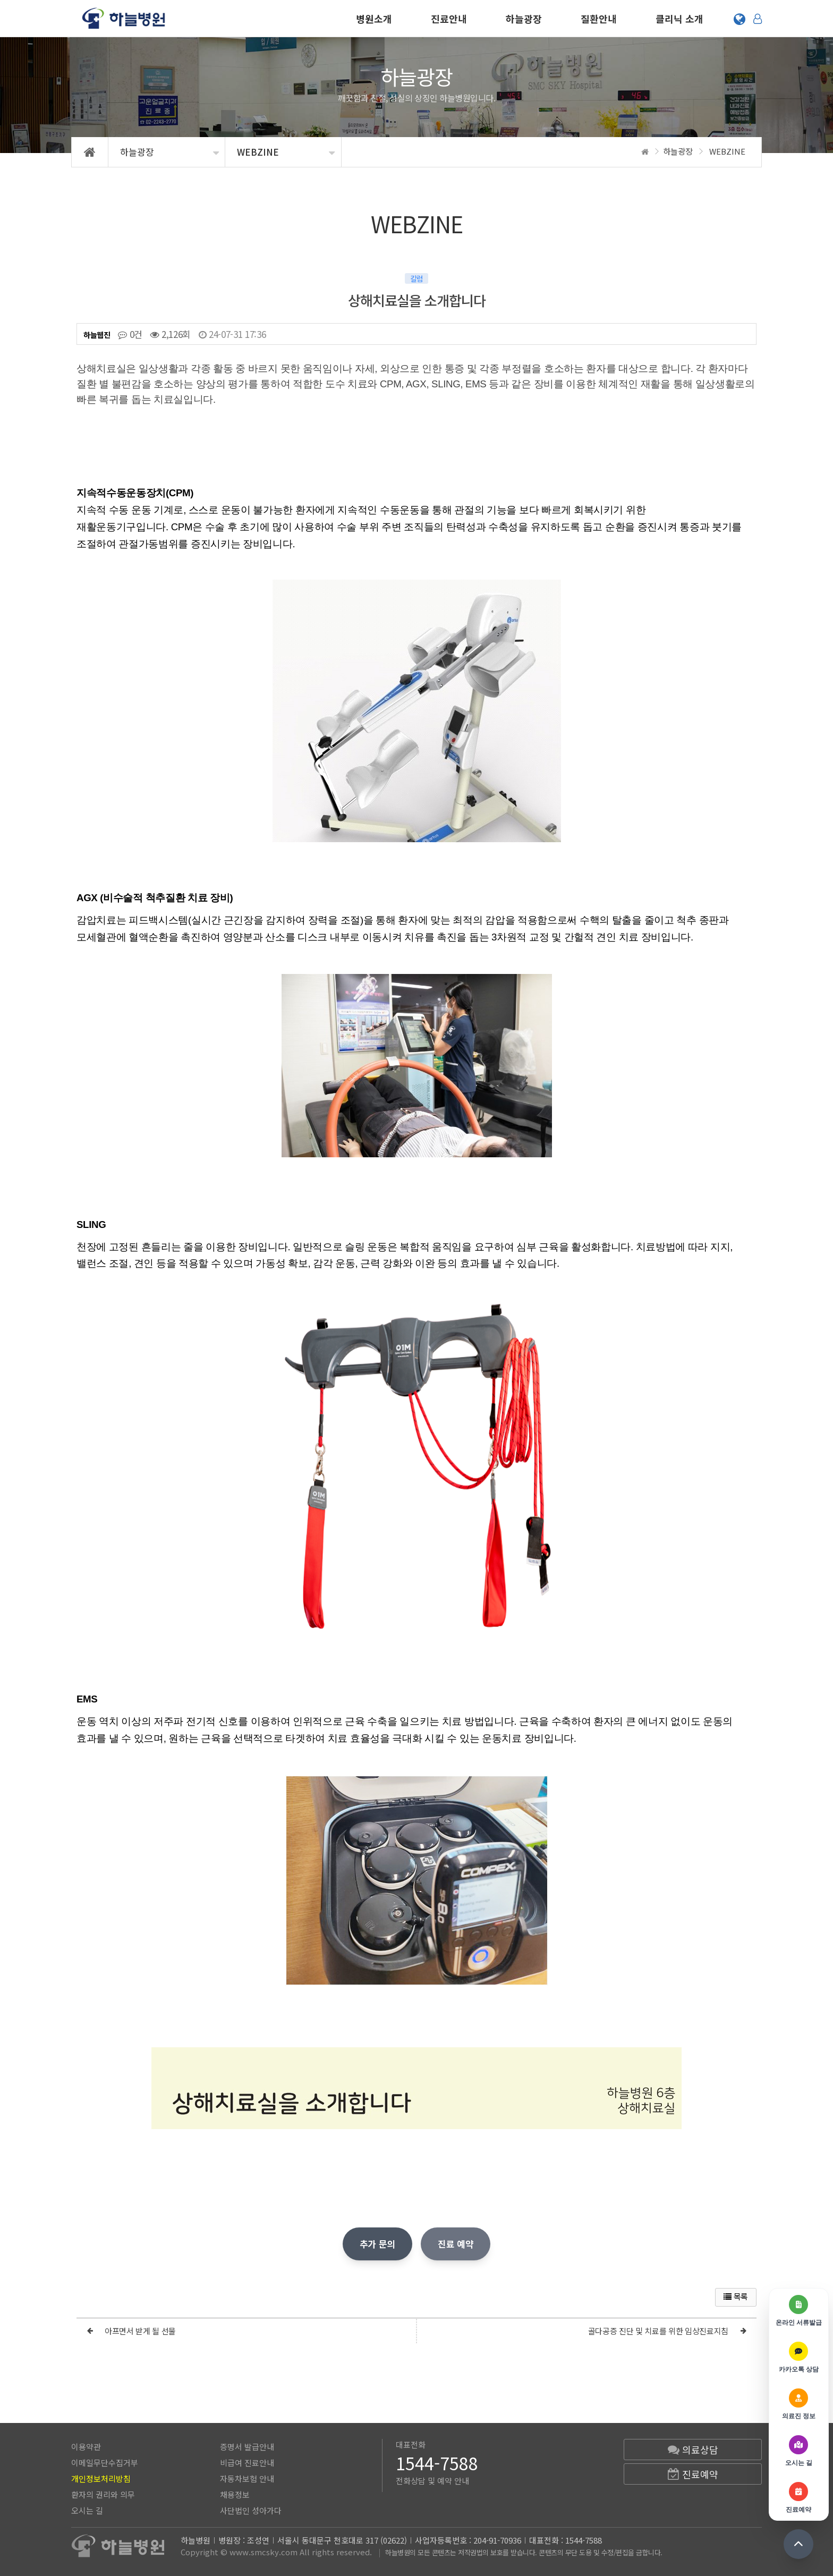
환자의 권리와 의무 (103, 2494)
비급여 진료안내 (247, 2462)
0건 (130, 334)
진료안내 (449, 19)
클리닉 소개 (679, 19)
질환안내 (599, 19)
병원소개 (374, 19)
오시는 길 (87, 2510)
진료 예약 (455, 2243)
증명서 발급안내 (247, 2446)
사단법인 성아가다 (251, 2510)
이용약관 (86, 2446)
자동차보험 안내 (247, 2478)
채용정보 (235, 2494)
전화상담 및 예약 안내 (432, 2480)
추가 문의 (377, 2243)
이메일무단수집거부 (104, 2462)
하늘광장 (524, 19)
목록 (736, 2296)
